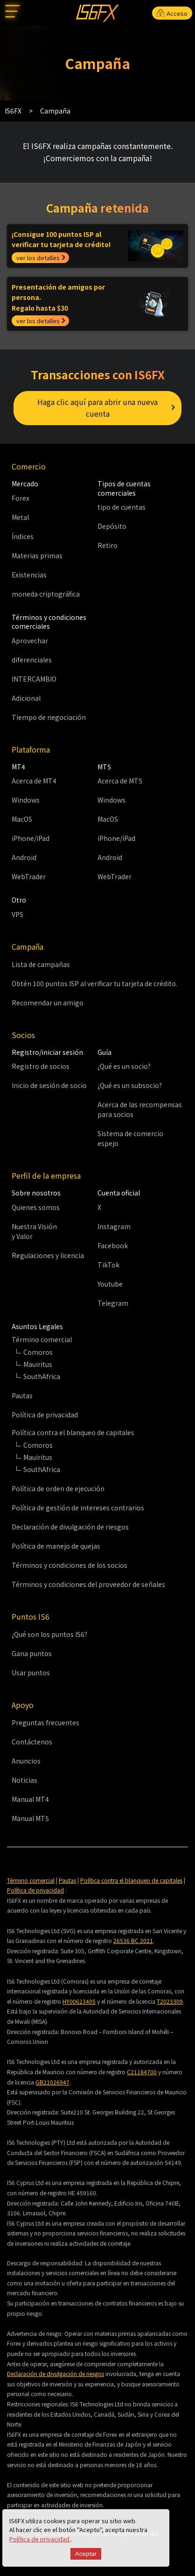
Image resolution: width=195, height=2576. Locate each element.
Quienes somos (36, 1207)
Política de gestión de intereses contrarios (78, 1507)
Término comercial (31, 1880)
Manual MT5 (30, 1818)
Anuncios (26, 1760)
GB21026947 (52, 2082)
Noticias (24, 1780)
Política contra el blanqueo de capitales (131, 1880)
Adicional (26, 698)
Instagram (114, 1226)
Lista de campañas (41, 964)
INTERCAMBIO (34, 678)
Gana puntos (32, 1653)
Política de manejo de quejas (56, 1546)
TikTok (108, 1264)
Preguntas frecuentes (45, 1722)
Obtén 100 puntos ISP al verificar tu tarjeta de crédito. (94, 983)
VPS (17, 914)
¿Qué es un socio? (124, 1066)
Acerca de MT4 (34, 780)
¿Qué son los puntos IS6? (49, 1634)
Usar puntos (31, 1672)
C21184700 (142, 2072)
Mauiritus (37, 1364)
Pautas (22, 1395)
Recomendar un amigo (48, 1002)
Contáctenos (32, 1741)
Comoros (38, 1352)
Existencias (29, 574)
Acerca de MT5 (120, 780)
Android (24, 857)
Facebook (113, 1245)
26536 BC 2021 (133, 1940)
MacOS (22, 819)
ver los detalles (38, 257)
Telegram (113, 1303)
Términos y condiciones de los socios (69, 1565)
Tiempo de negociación (49, 717)
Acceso (172, 13)
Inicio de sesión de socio (49, 1085)
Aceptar (86, 2553)
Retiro (108, 545)
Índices (23, 536)
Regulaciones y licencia (48, 1255)
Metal (20, 517)
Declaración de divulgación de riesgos (70, 1526)
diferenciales (32, 659)
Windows (26, 799)
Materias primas (37, 555)
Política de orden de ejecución (58, 1488)
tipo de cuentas (122, 507)
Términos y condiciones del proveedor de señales (88, 1584)
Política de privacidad (40, 2538)
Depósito (112, 526)
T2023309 (170, 2001)
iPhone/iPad (30, 838)
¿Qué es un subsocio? (130, 1085)
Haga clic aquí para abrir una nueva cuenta (97, 408)
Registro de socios (41, 1066)
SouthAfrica (41, 1376)
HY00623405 (79, 2001)
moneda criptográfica (46, 593)
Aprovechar (30, 640)
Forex (20, 498)
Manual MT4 (30, 1799)
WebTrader (29, 876)
